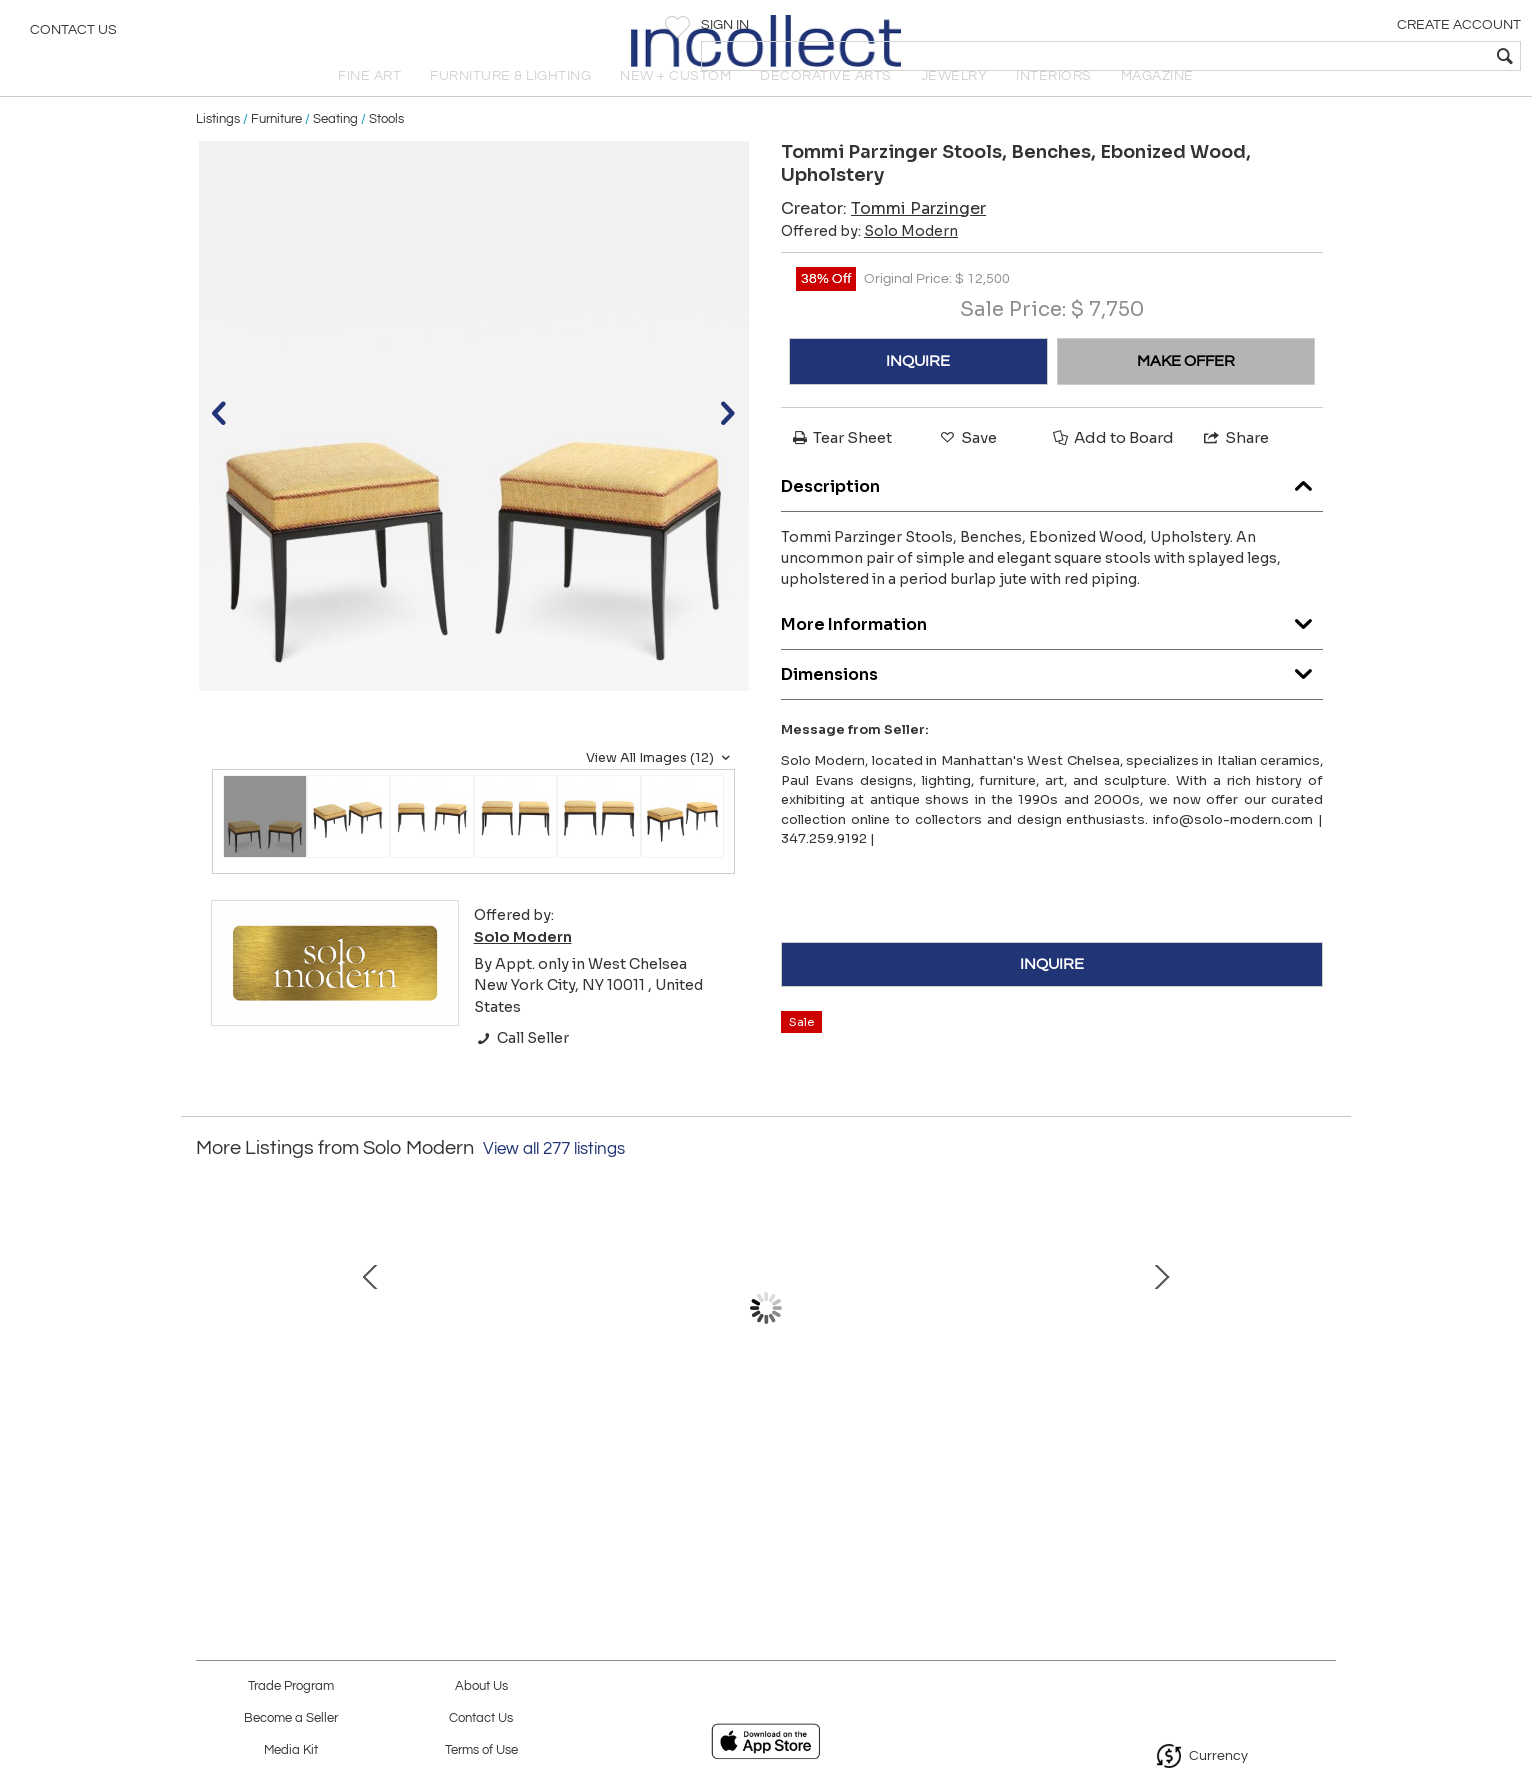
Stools (386, 152)
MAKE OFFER (1186, 394)
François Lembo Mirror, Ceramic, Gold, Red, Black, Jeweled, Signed (551, 1453)
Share (1235, 470)
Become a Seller (291, 1718)
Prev (211, 1351)
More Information (1052, 653)
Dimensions (1052, 703)
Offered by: (869, 264)
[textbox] (1372, 56)
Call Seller (521, 1072)
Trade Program (291, 1686)
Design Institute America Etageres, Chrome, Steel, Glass (1181, 1453)
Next (1321, 1351)
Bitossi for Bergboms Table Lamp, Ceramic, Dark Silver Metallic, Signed (971, 1453)
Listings (218, 152)
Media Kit (291, 1750)
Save (967, 470)
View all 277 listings (554, 1182)
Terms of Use (481, 1750)
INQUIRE (918, 394)
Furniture (276, 152)
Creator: (883, 241)
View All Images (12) (660, 791)
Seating (335, 152)
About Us (481, 1686)
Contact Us (73, 35)
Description (1052, 515)
